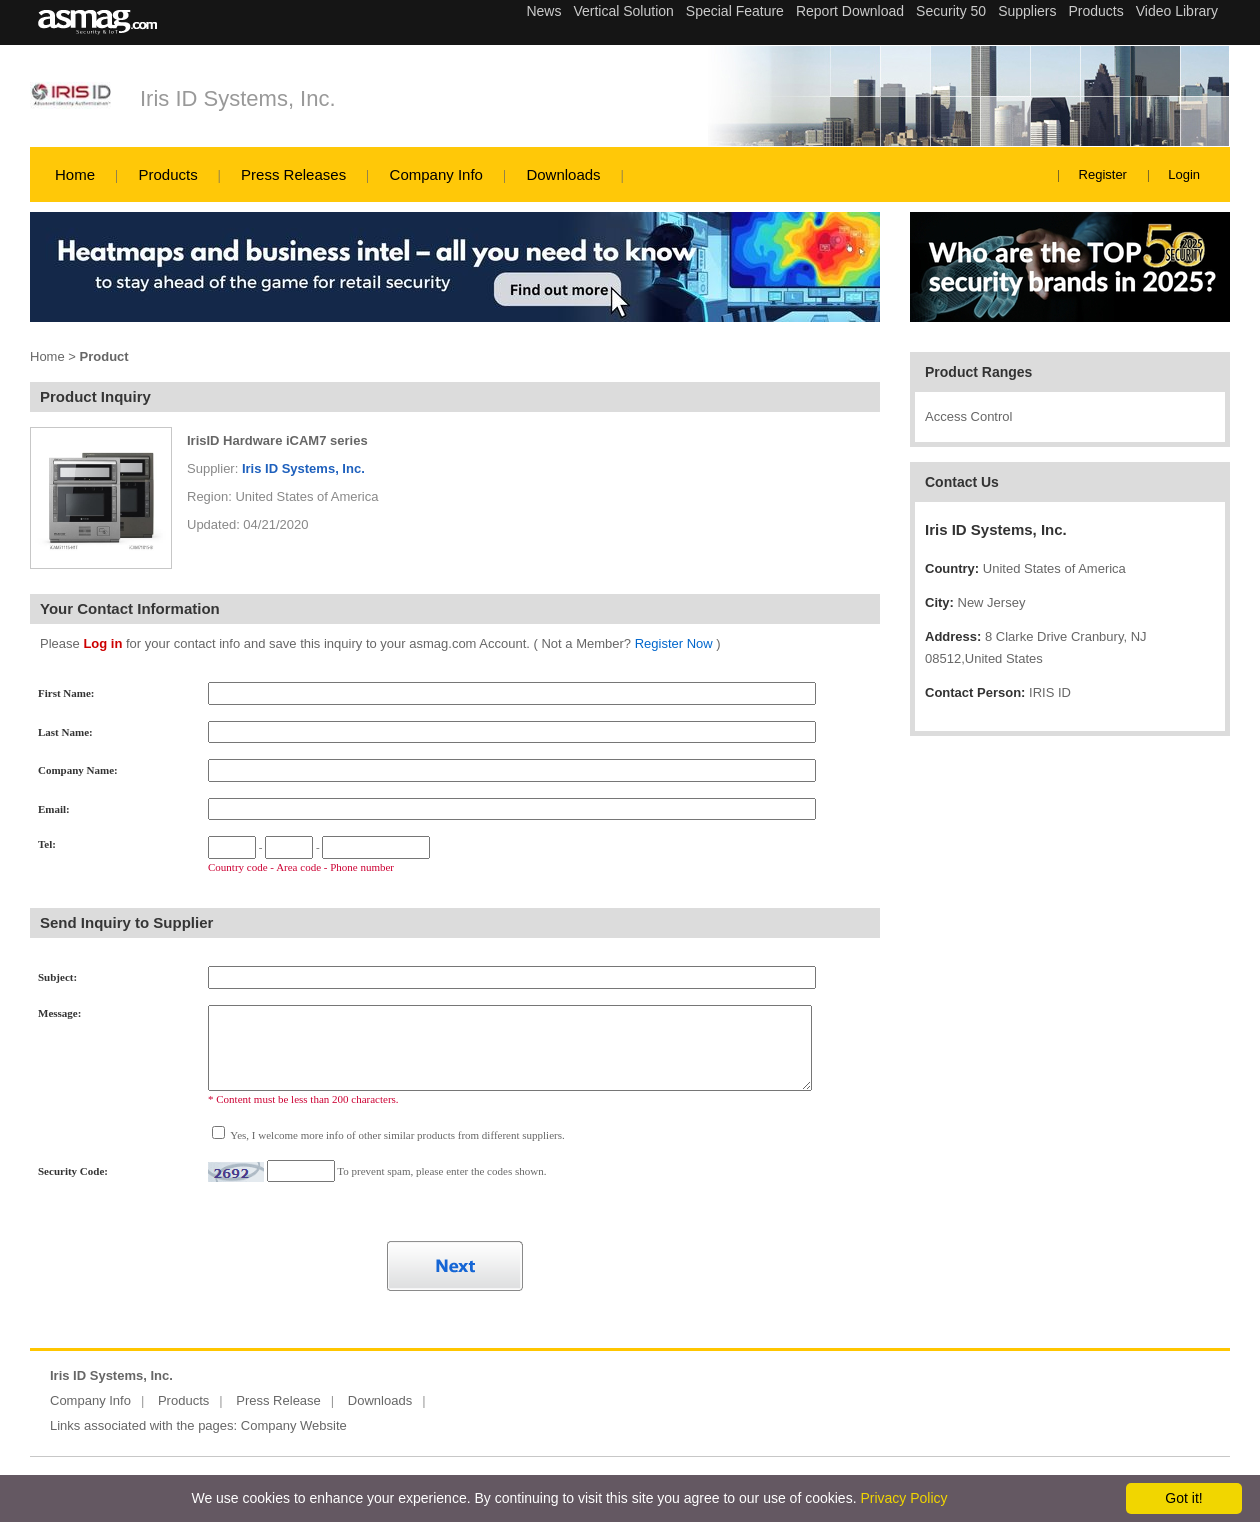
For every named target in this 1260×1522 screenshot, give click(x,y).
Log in (102, 643)
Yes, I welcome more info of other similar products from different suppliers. (396, 1135)
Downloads (563, 174)
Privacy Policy (903, 1498)
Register (1103, 174)
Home (75, 174)
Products (167, 174)
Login (1184, 174)
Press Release (278, 1400)
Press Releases (293, 174)
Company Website (294, 1425)
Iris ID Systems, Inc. (238, 98)
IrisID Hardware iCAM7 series (277, 440)
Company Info (436, 174)
